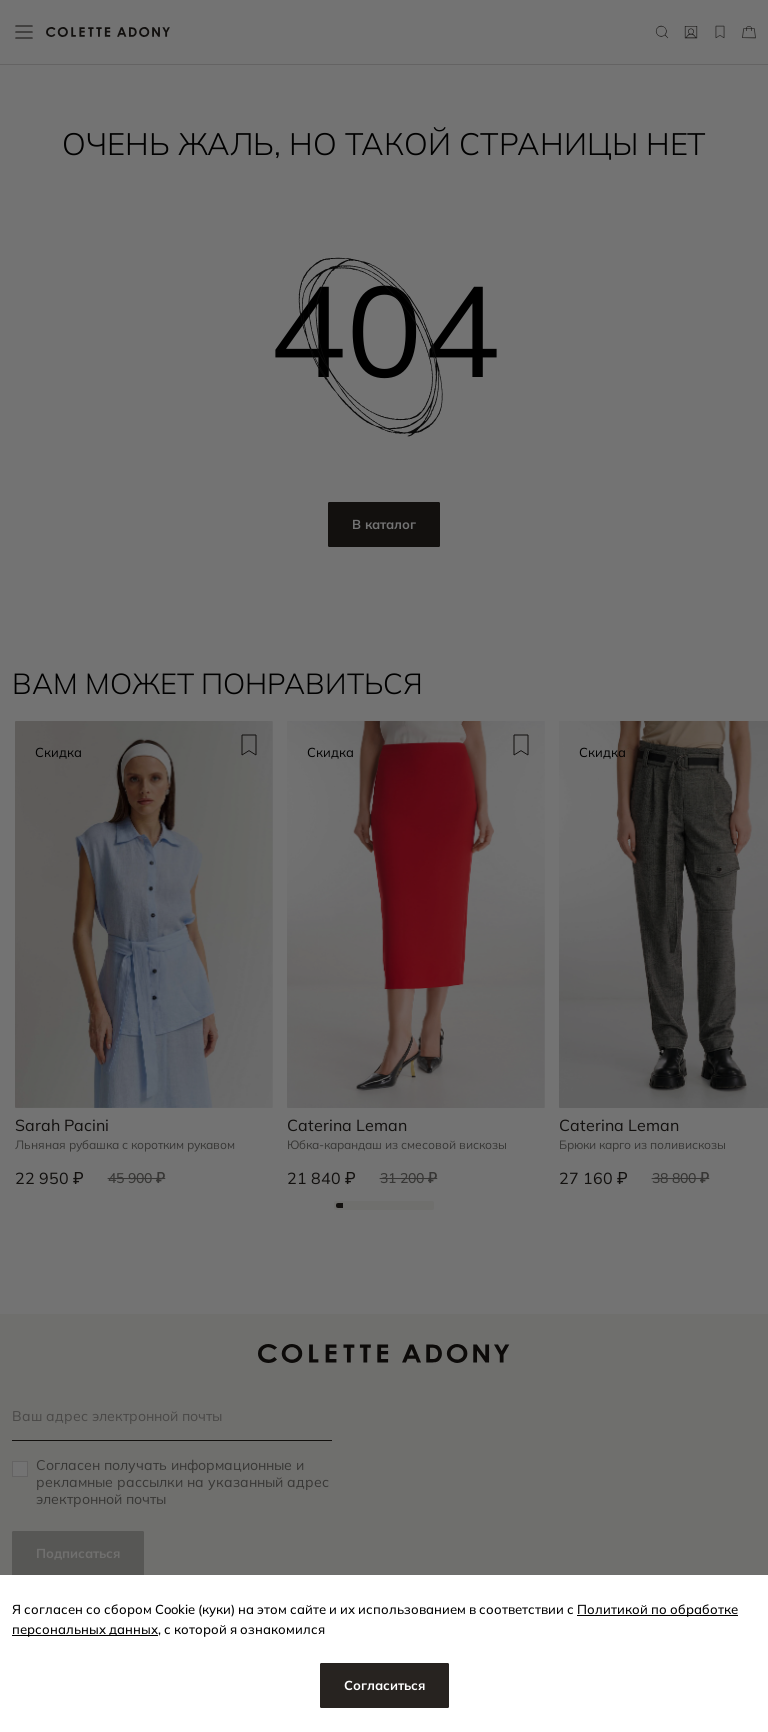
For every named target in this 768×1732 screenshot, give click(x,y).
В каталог (384, 524)
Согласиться (384, 1685)
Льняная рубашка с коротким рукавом (125, 1145)
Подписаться (78, 1553)
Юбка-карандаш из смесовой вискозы (397, 1145)
